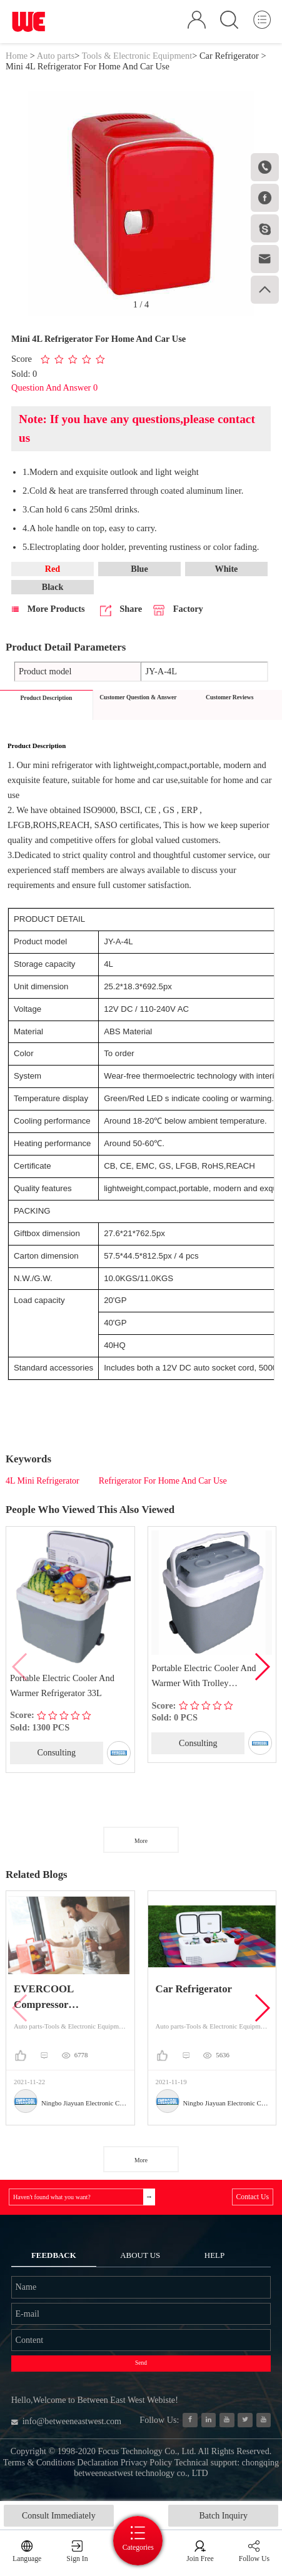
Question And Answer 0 (54, 389)
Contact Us (252, 2198)
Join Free (200, 2558)
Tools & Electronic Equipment (137, 56)
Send (141, 2368)
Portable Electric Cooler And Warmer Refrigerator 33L (62, 1686)
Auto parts (55, 56)
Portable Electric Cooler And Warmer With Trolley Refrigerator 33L (204, 1678)
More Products (48, 610)
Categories (141, 2546)
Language (26, 2558)
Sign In (77, 2558)
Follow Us (253, 2558)
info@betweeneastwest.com (67, 2428)
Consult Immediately (59, 2515)
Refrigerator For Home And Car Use (163, 1482)
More (141, 1842)
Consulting (57, 1754)
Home (17, 56)
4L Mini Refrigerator (43, 1482)
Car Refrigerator (229, 56)
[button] (261, 1668)
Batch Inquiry (223, 2515)
